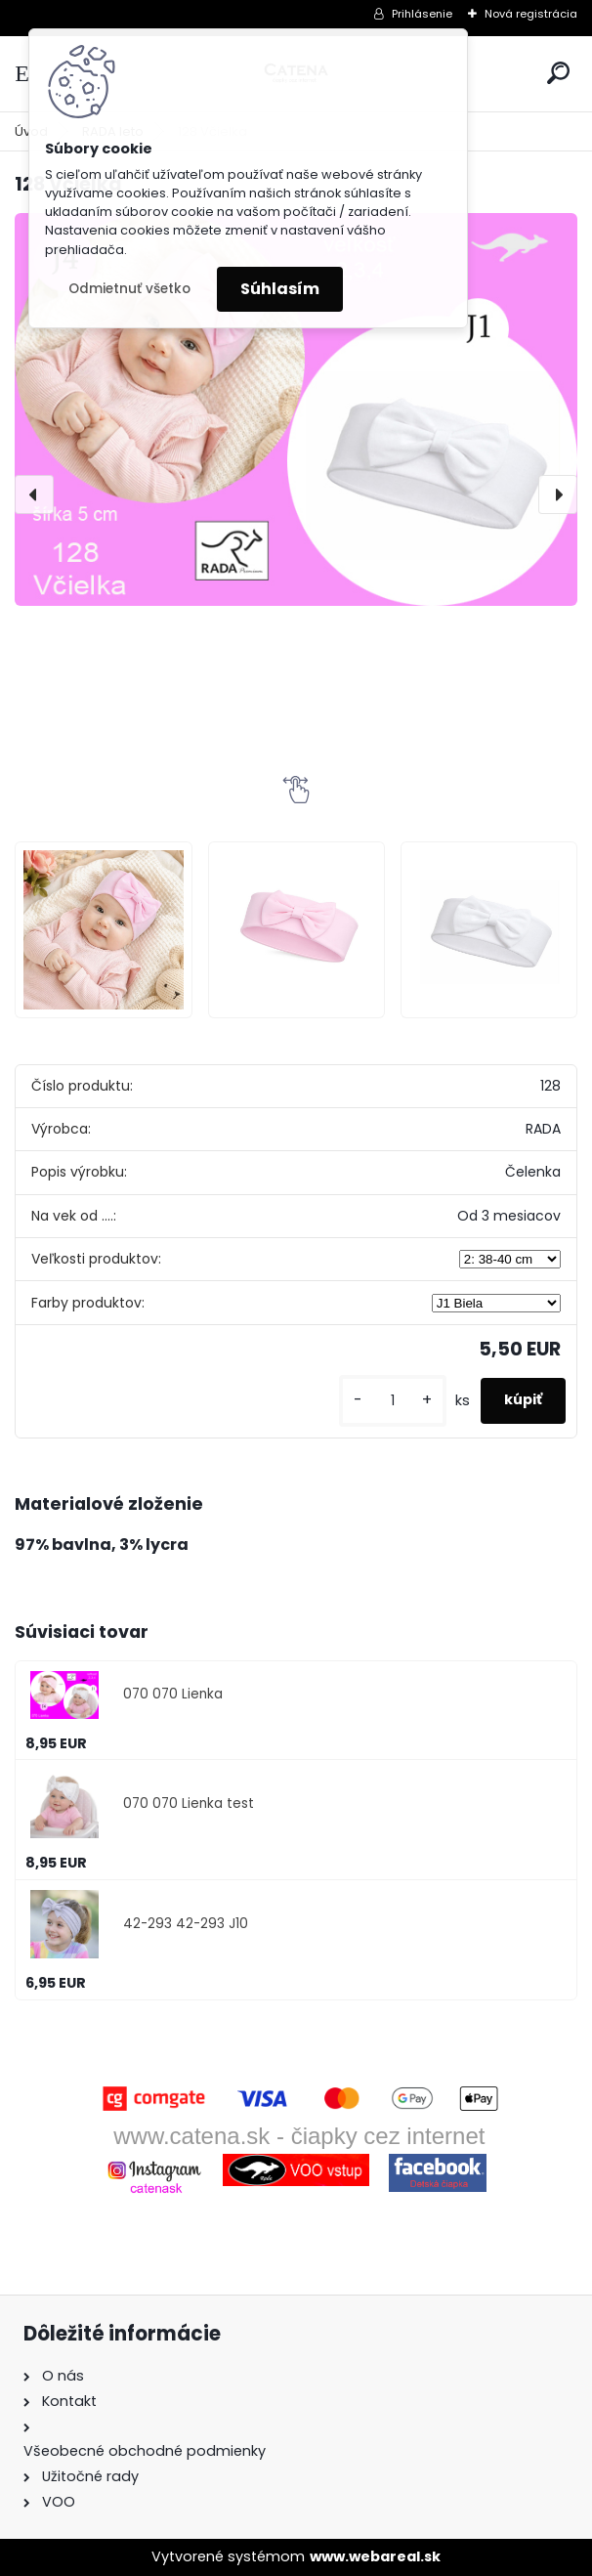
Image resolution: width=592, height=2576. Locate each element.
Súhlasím (279, 289)
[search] (558, 73)
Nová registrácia (531, 13)
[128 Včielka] (296, 409)
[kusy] (393, 1401)
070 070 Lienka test (188, 1803)
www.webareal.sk (375, 2556)
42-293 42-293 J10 (185, 1923)
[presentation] (34, 494)
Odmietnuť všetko (129, 288)
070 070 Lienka (173, 1694)
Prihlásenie (422, 13)
